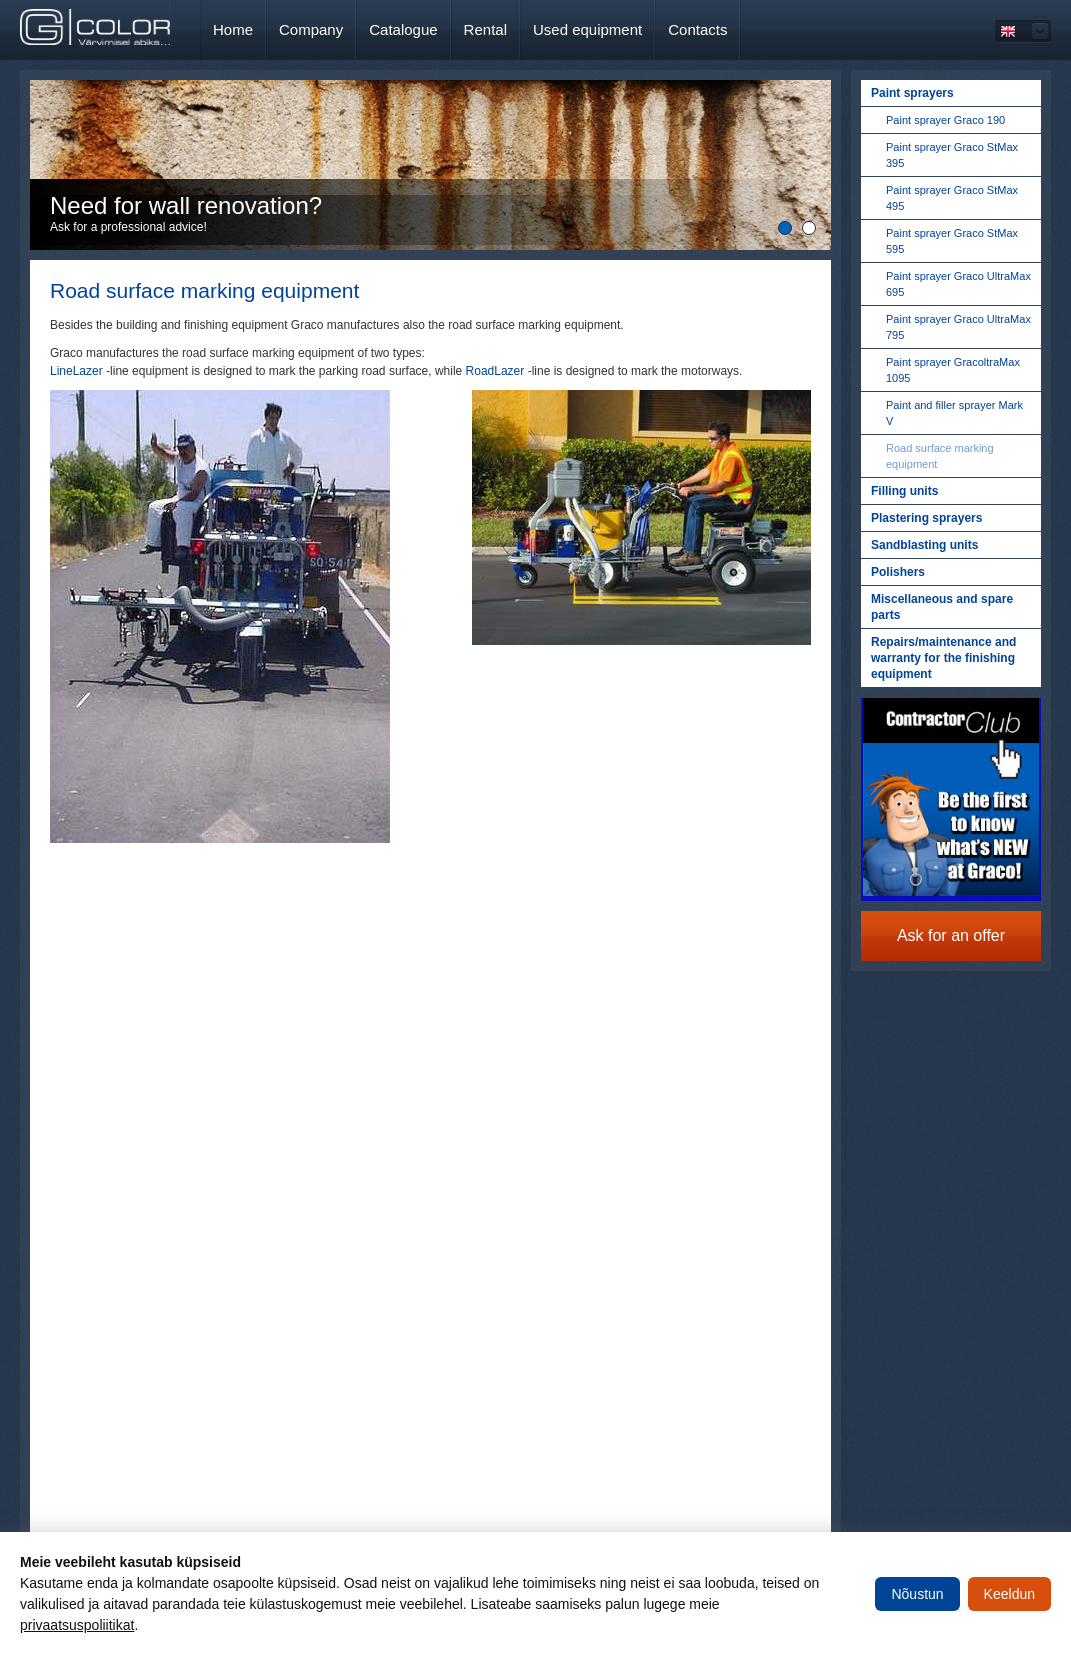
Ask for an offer (951, 935)
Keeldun (1009, 1594)
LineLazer (76, 371)
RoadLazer (495, 371)
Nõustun (917, 1594)
